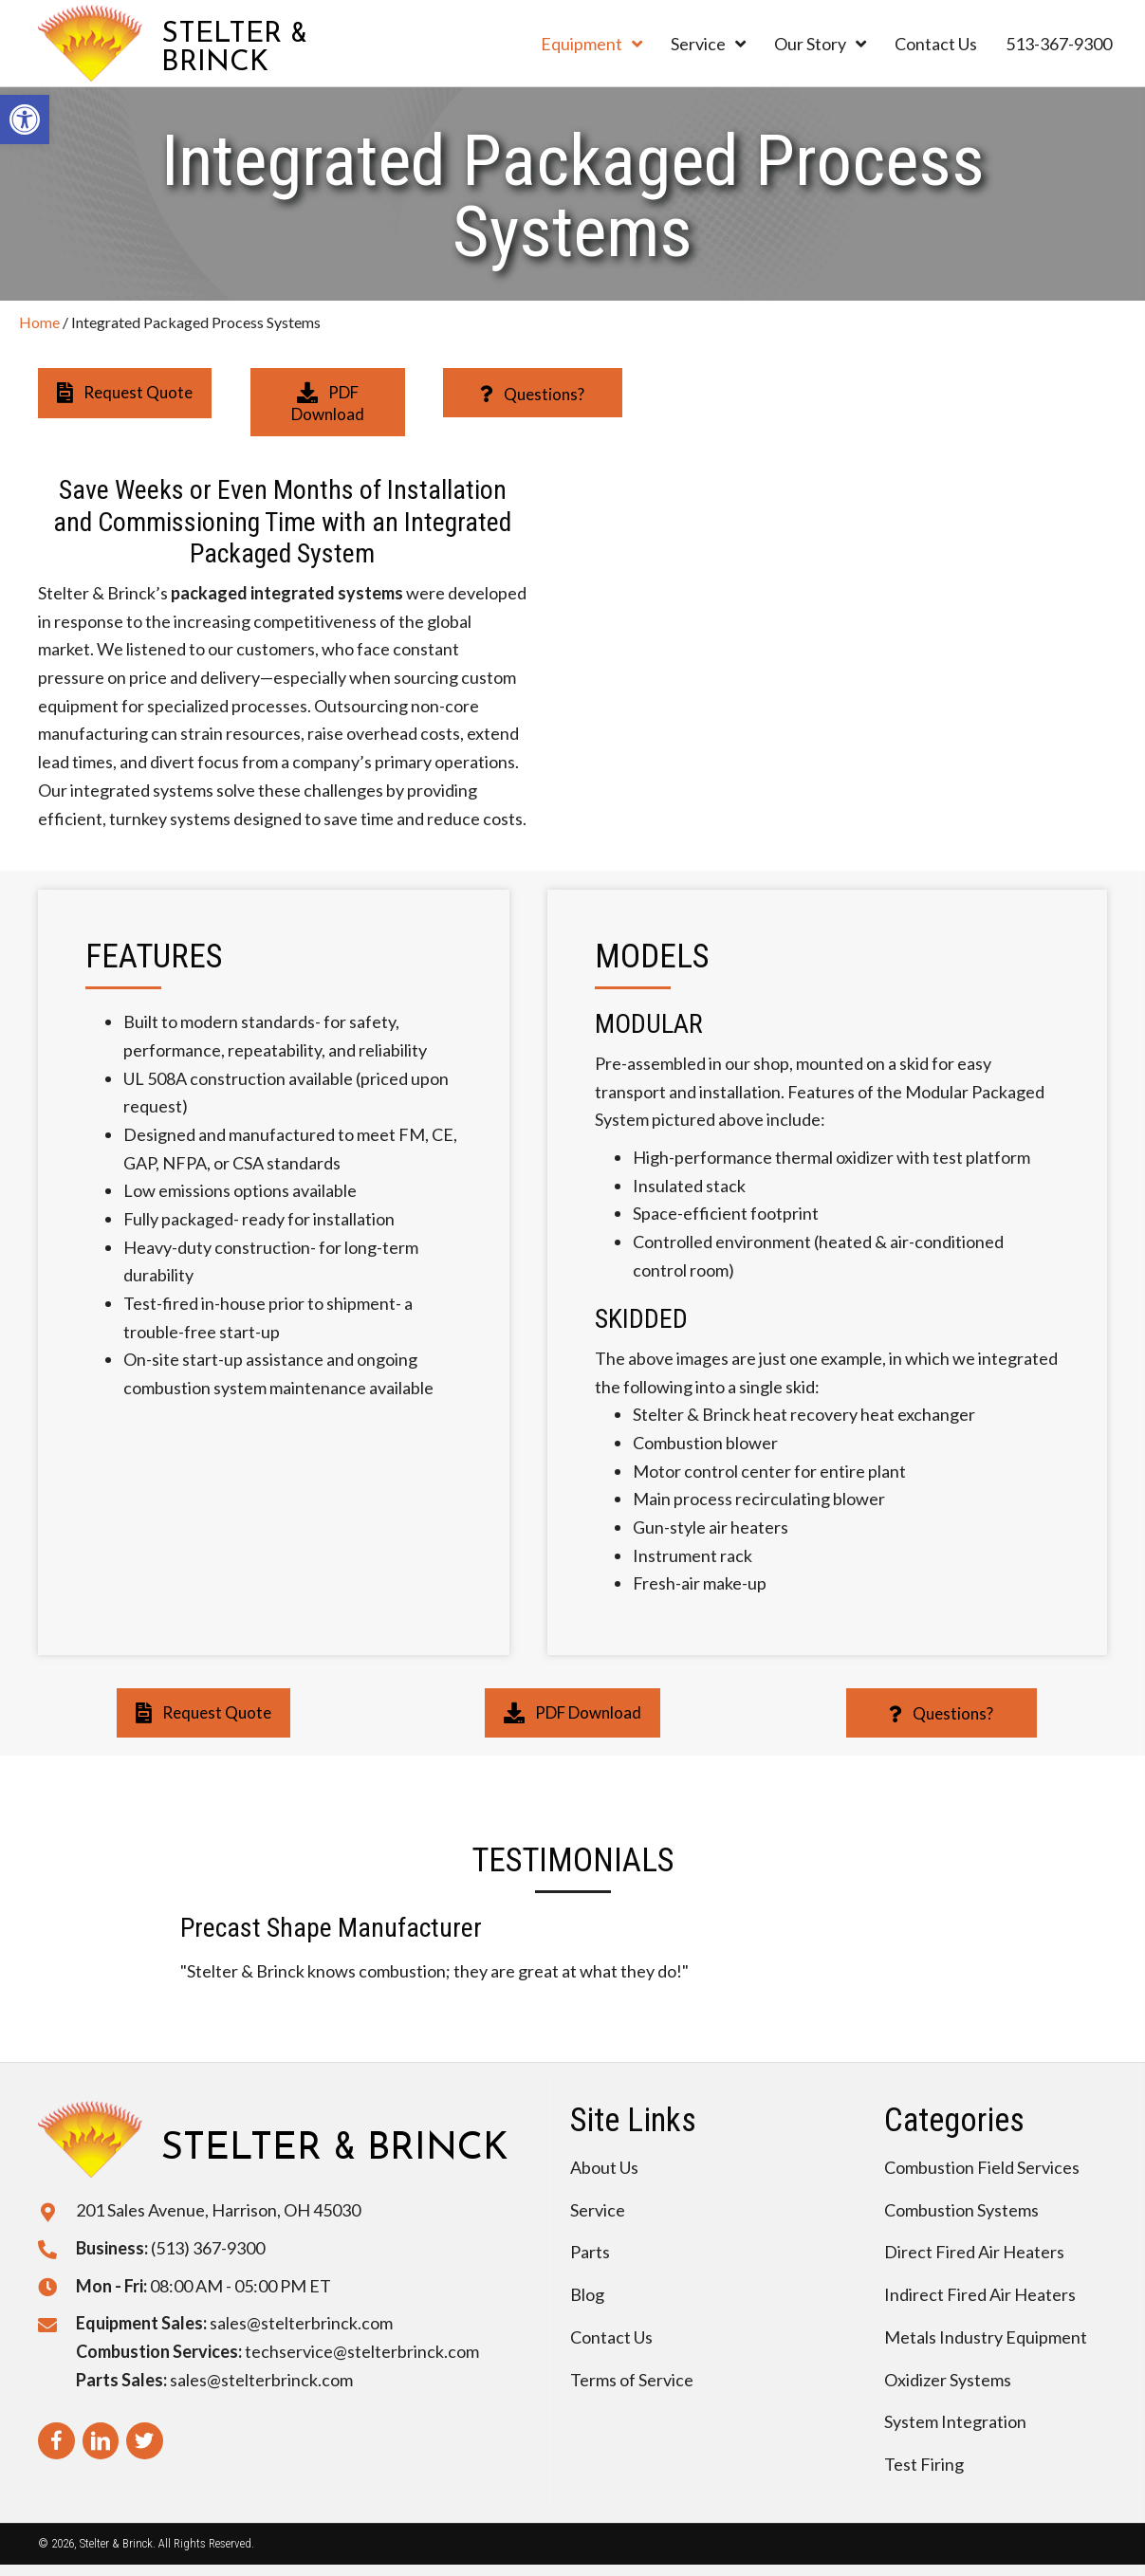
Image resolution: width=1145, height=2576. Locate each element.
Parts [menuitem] (590, 2251)
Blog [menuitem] (587, 2294)
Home (39, 322)
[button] (125, 392)
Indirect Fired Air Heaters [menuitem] (980, 2294)
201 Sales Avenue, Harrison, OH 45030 (218, 2209)
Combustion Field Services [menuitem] (982, 2167)
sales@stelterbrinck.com (301, 2322)
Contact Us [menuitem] (611, 2337)
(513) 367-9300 (208, 2247)
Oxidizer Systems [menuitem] (947, 2379)
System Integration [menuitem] (955, 2421)
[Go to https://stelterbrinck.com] (226, 43)
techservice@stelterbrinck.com (362, 2351)
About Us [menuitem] (604, 2167)
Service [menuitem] (597, 2209)
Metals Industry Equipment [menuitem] (985, 2337)
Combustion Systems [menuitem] (961, 2209)
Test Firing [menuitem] (924, 2464)
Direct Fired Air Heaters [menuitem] (974, 2251)
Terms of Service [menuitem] (631, 2379)
